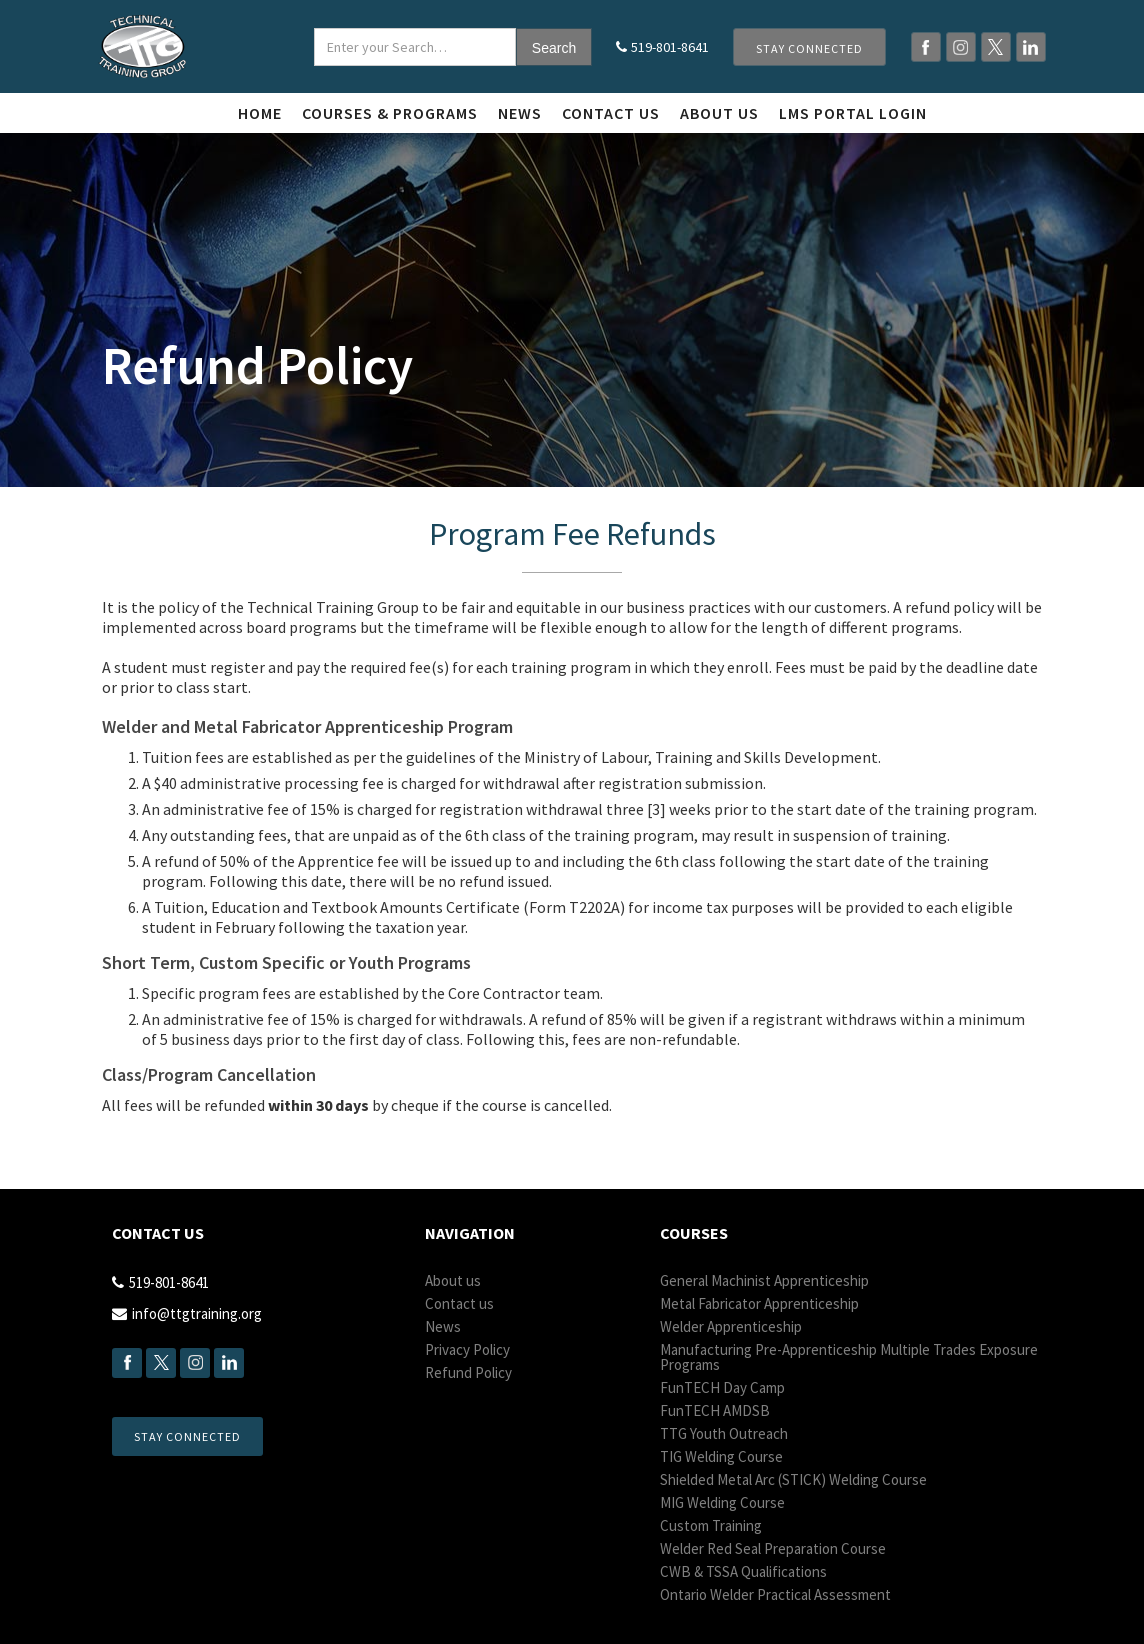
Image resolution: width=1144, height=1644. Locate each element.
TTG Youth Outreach (724, 1433)
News (520, 113)
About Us (719, 113)
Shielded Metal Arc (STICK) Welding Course (793, 1479)
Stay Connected (809, 48)
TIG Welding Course (721, 1456)
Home (260, 113)
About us (453, 1280)
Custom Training (711, 1525)
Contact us (611, 113)
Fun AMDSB (715, 1410)
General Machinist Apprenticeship (764, 1280)
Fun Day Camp (722, 1387)
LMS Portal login (853, 113)
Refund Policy (468, 1372)
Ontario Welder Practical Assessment (775, 1594)
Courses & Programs (390, 113)
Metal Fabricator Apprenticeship (759, 1303)
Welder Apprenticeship (731, 1326)
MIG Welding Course (722, 1502)
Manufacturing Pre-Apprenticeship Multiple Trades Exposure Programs (849, 1357)
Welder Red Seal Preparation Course (773, 1548)
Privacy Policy (467, 1349)
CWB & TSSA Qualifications (743, 1571)
